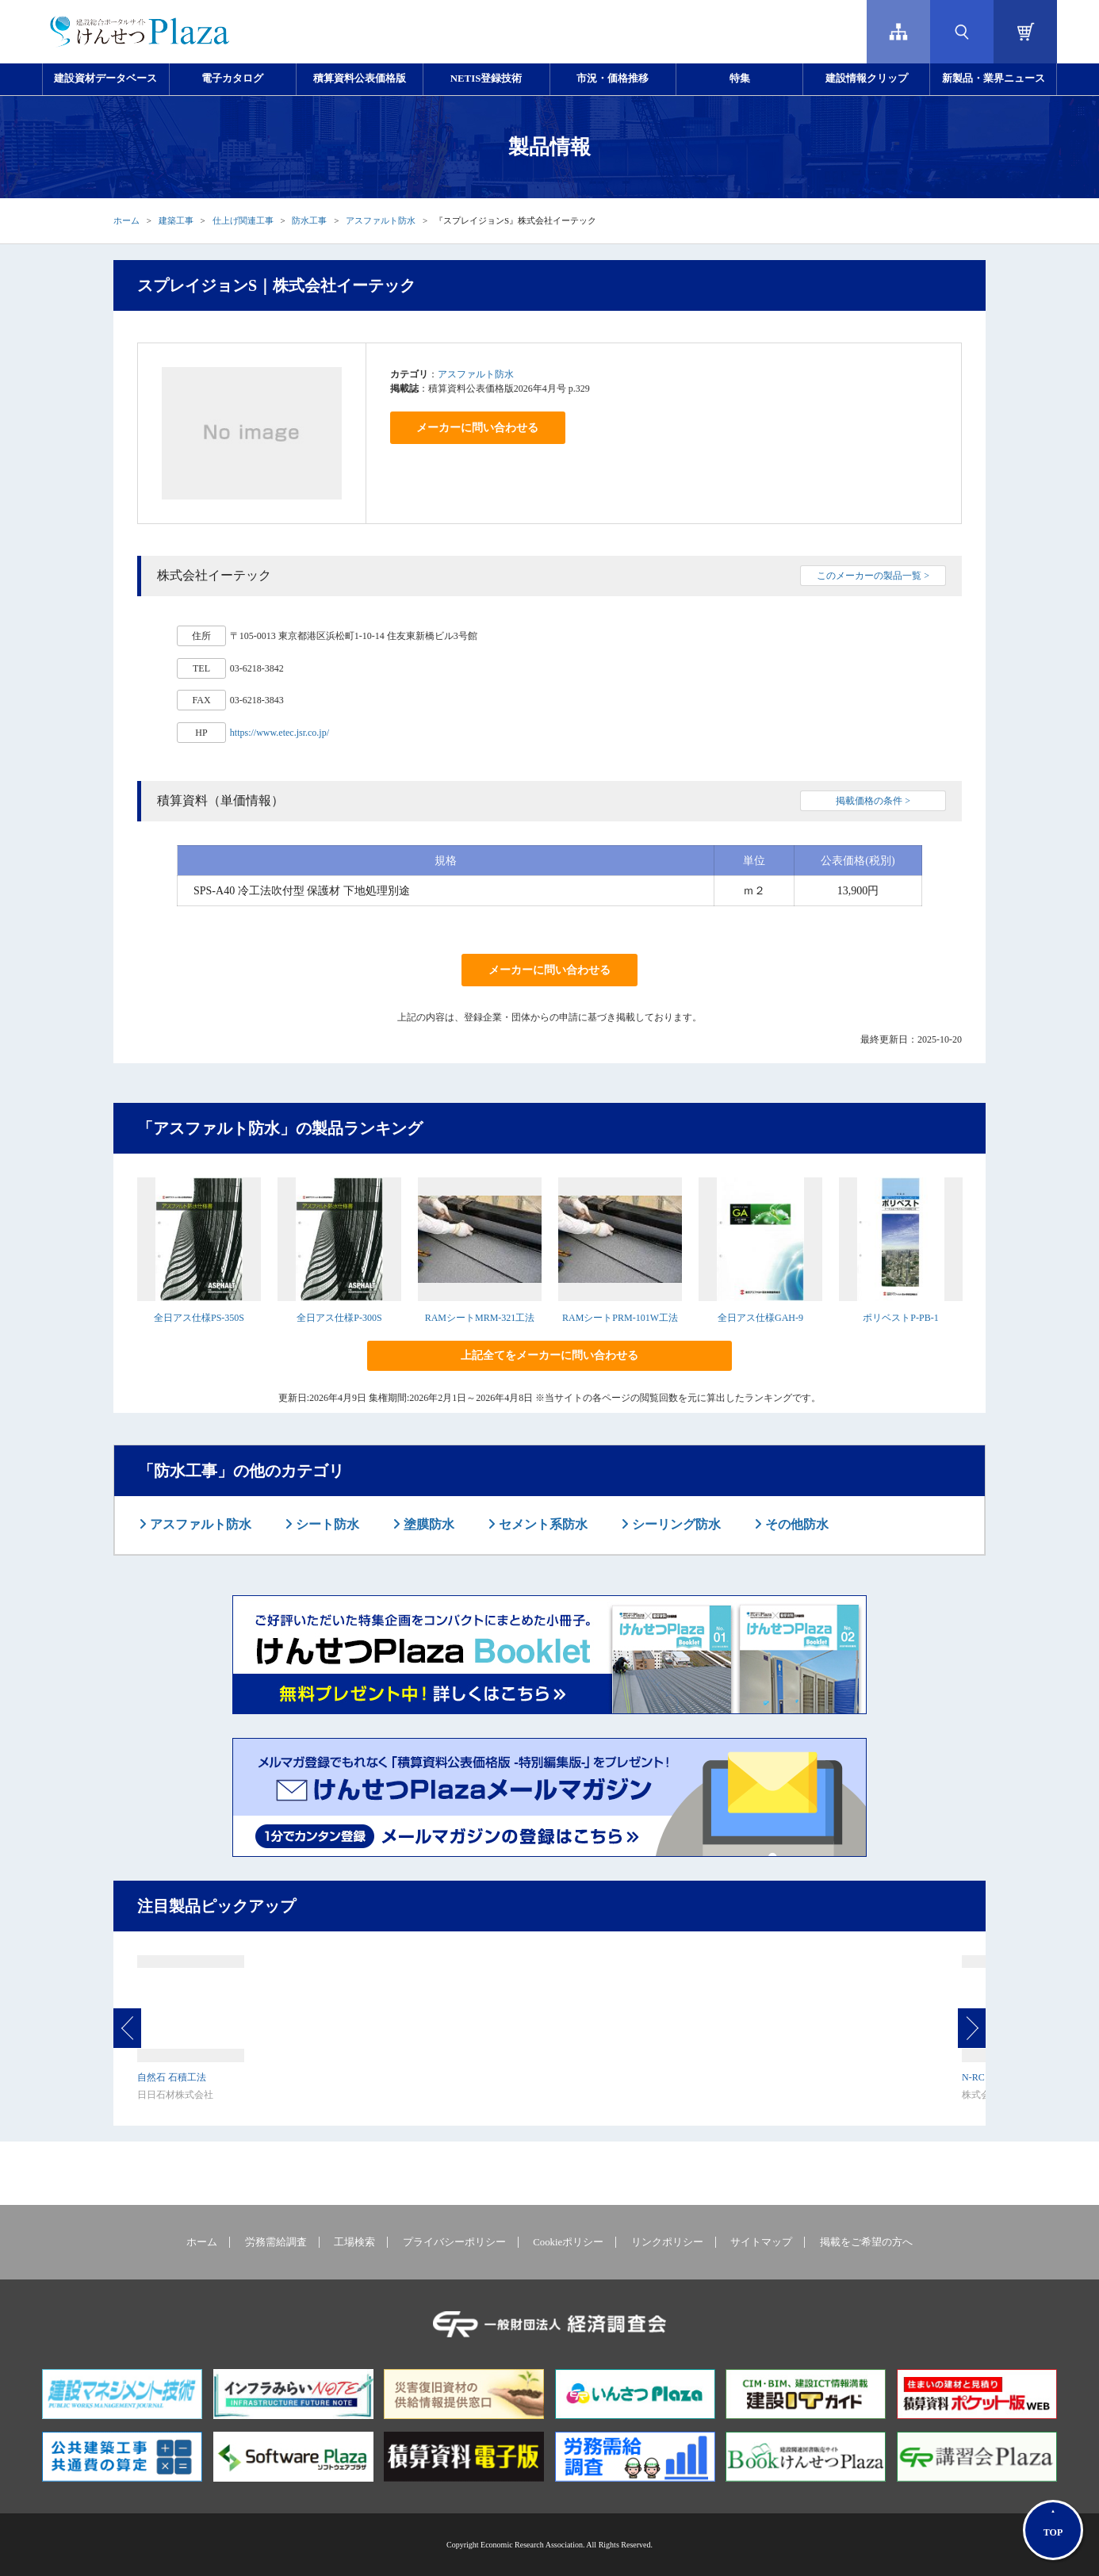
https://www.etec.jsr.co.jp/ (279, 732)
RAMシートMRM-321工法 (480, 1317)
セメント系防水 (542, 1524)
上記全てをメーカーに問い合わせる (549, 1355)
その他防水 (795, 1524)
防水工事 (309, 220)
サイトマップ (761, 2242)
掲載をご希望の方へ (866, 2242)
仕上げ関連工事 (243, 220)
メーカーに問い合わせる (477, 428)
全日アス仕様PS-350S (199, 1317)
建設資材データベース (105, 78)
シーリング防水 (675, 1524)
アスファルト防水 (380, 220)
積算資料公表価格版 (359, 78)
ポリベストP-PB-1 (900, 1317)
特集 (739, 78)
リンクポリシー (667, 2242)
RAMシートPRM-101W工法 (620, 1317)
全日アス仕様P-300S (339, 1317)
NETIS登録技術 (486, 78)
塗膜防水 (427, 1524)
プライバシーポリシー (454, 2242)
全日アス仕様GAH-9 (760, 1317)
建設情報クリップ (866, 78)
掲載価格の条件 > (873, 800)
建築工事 (176, 220)
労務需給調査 (276, 2242)
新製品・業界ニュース (993, 78)
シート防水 (326, 1524)
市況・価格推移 (612, 78)
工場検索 (354, 2242)
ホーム (126, 220)
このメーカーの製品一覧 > (873, 575)
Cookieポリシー (568, 2242)
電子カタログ (232, 78)
